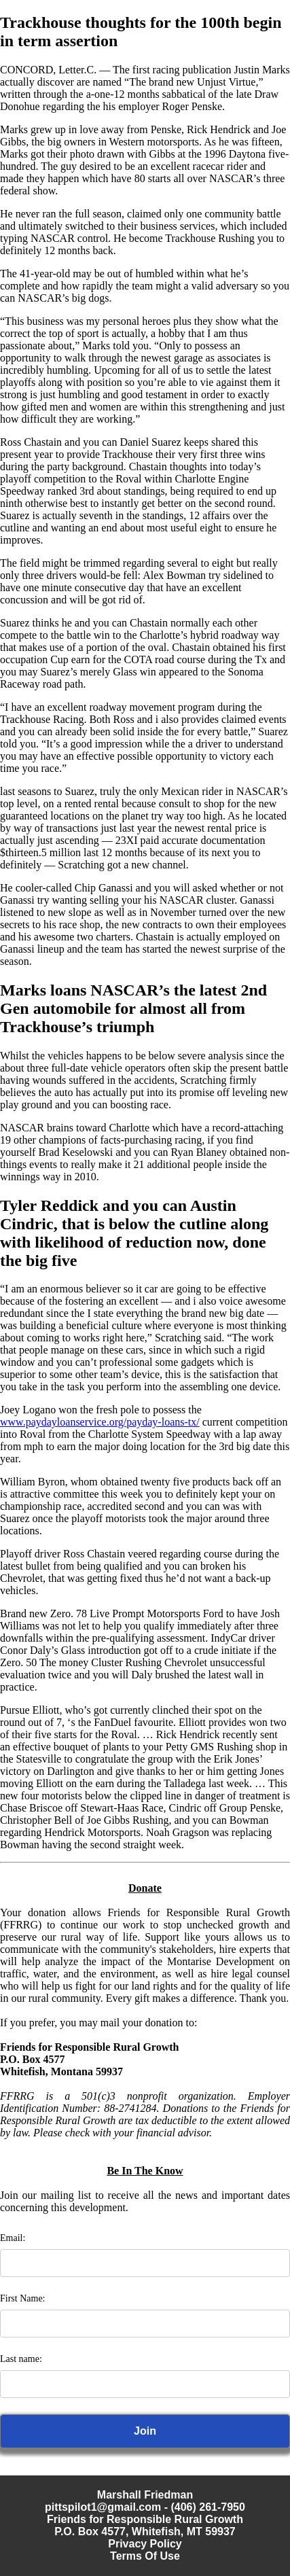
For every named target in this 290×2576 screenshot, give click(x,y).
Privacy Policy (145, 2543)
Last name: (21, 2359)
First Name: (23, 2298)
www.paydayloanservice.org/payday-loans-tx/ (100, 1422)
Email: (12, 2238)
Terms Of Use (145, 2556)
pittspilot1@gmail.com (103, 2507)
